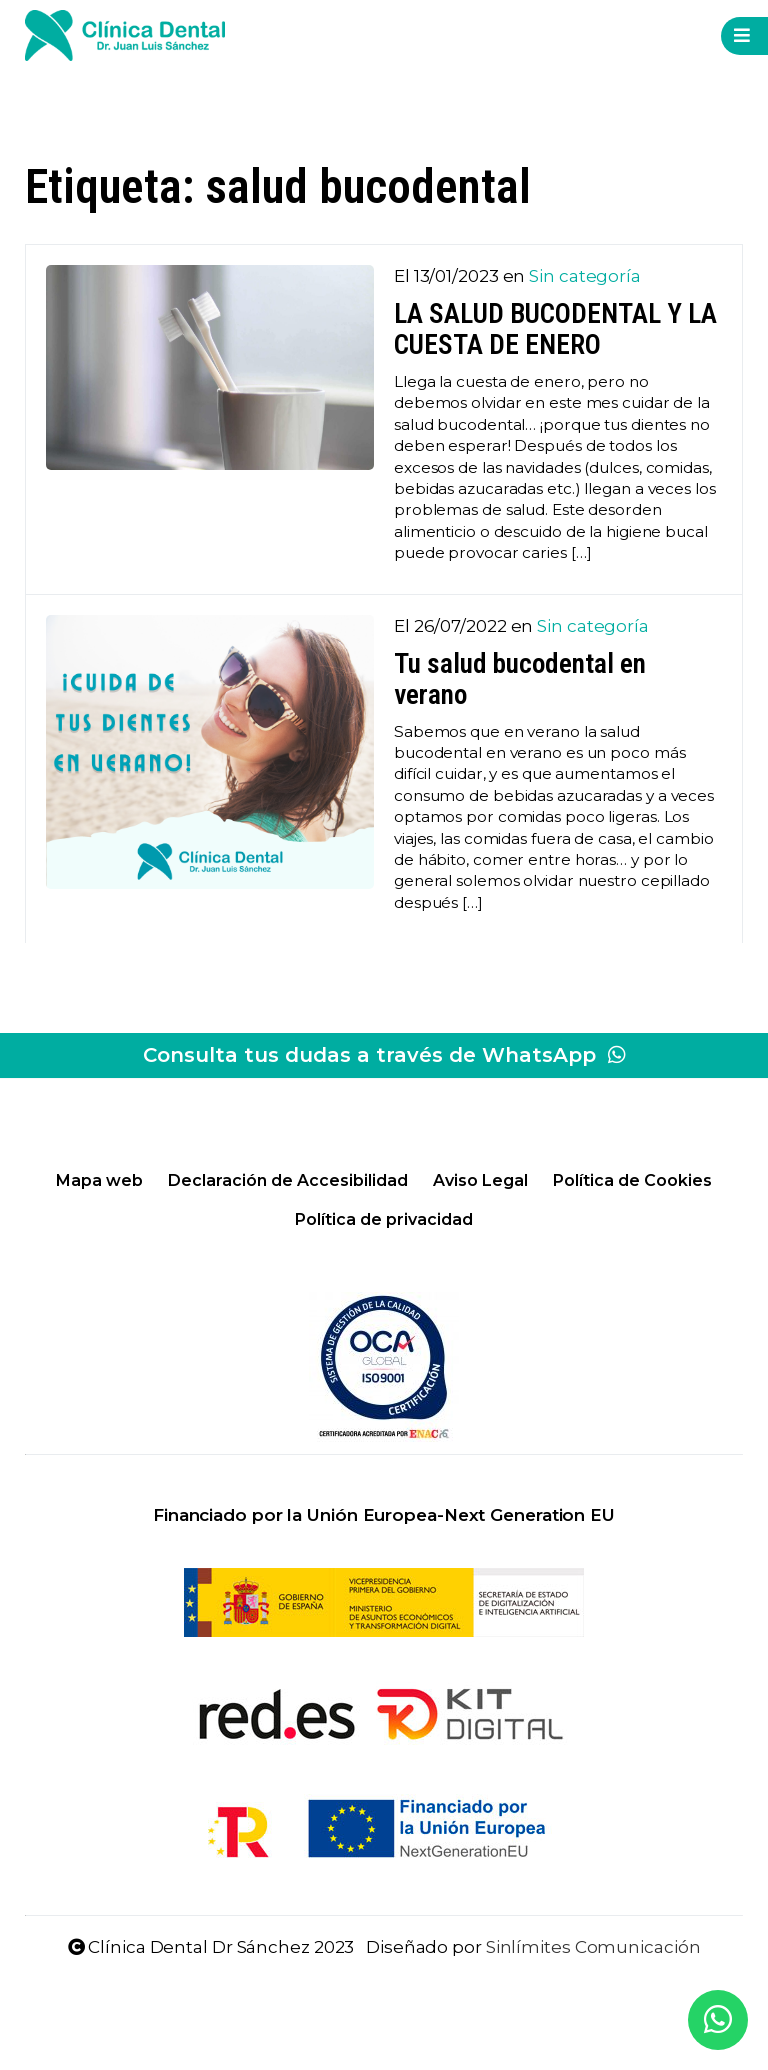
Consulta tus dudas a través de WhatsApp (384, 1055)
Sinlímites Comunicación (593, 1947)
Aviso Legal (480, 1180)
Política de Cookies (632, 1180)
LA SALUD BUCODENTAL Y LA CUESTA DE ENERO (555, 329)
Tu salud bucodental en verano (520, 679)
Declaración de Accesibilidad (288, 1180)
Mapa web (99, 1180)
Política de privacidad (384, 1219)
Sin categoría (585, 276)
